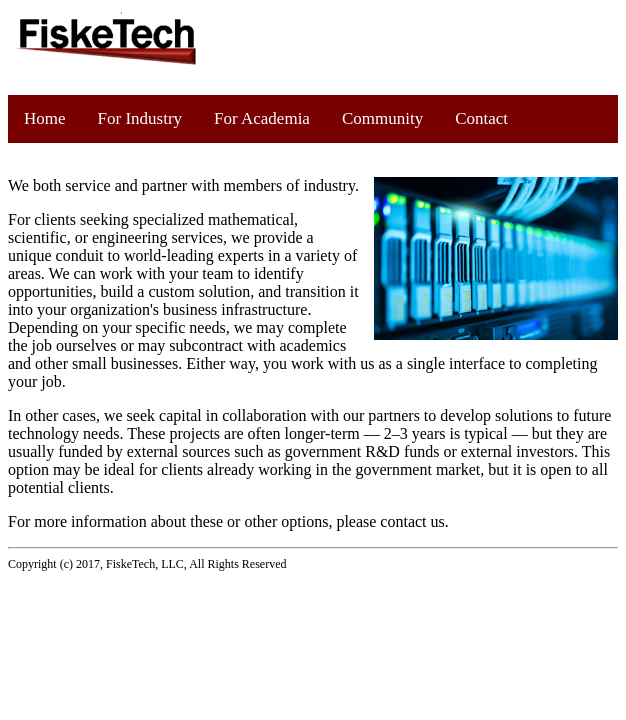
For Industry (140, 118)
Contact (481, 118)
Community (382, 118)
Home (45, 118)
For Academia (262, 118)
